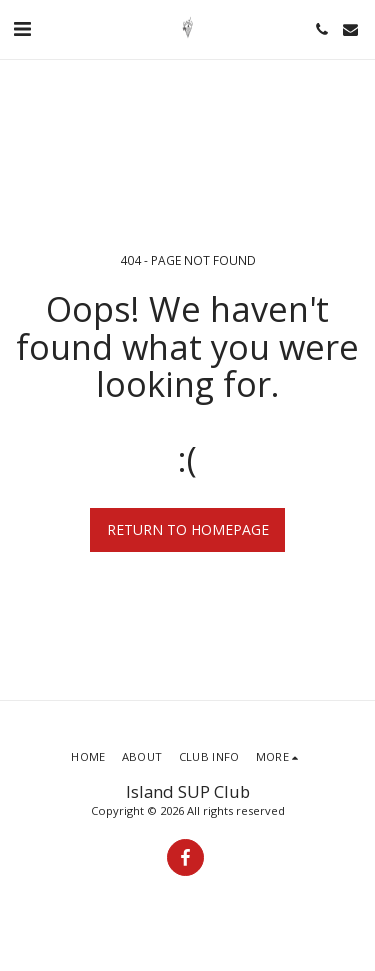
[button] (22, 28)
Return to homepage (188, 529)
